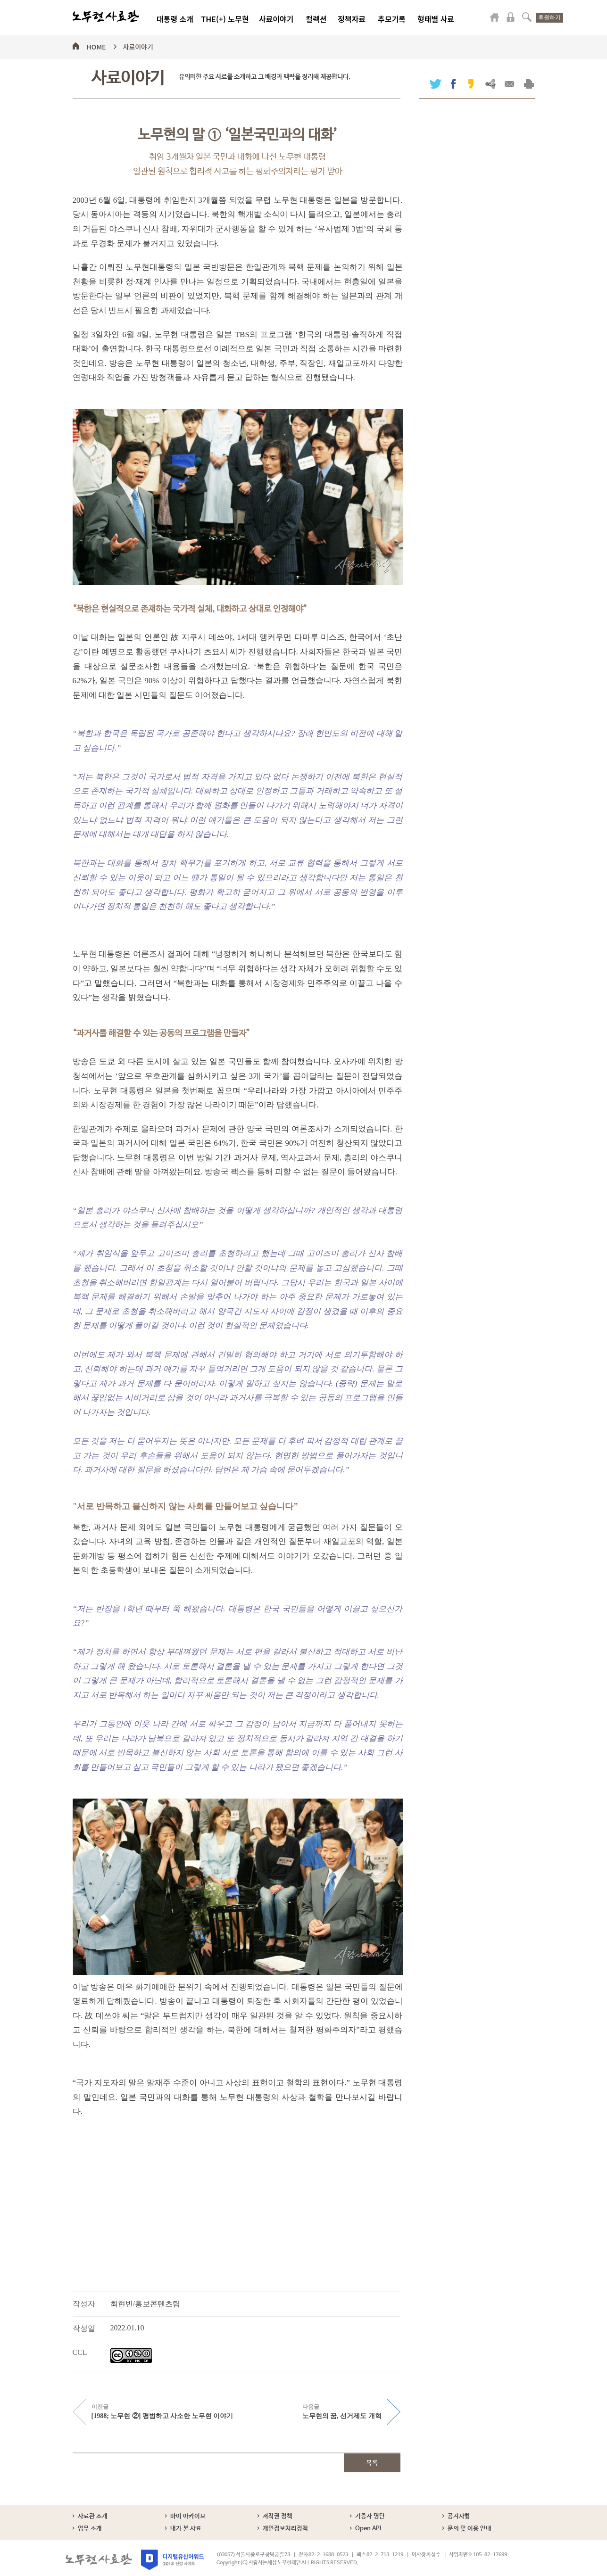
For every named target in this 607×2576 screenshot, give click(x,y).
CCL (80, 2352)
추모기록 (392, 19)
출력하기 (529, 83)
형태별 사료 (435, 19)
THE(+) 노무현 (225, 19)
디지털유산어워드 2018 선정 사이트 (172, 2560)
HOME (96, 45)
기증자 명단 (370, 2516)
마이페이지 (495, 17)
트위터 (435, 83)
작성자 (84, 2304)
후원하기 (549, 17)
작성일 (84, 2328)
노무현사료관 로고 (106, 16)
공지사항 (459, 2516)
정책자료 (352, 19)
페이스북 (453, 83)
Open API (368, 2528)
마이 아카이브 (188, 2516)
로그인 (511, 17)
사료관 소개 (93, 2516)
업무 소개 (90, 2528)
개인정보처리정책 (285, 2528)
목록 (372, 2463)
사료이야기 (276, 19)
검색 (527, 17)
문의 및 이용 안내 (469, 2528)
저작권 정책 (277, 2516)
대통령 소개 (175, 19)
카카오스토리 (471, 83)
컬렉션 (316, 19)
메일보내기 (510, 83)
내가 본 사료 (185, 2528)
